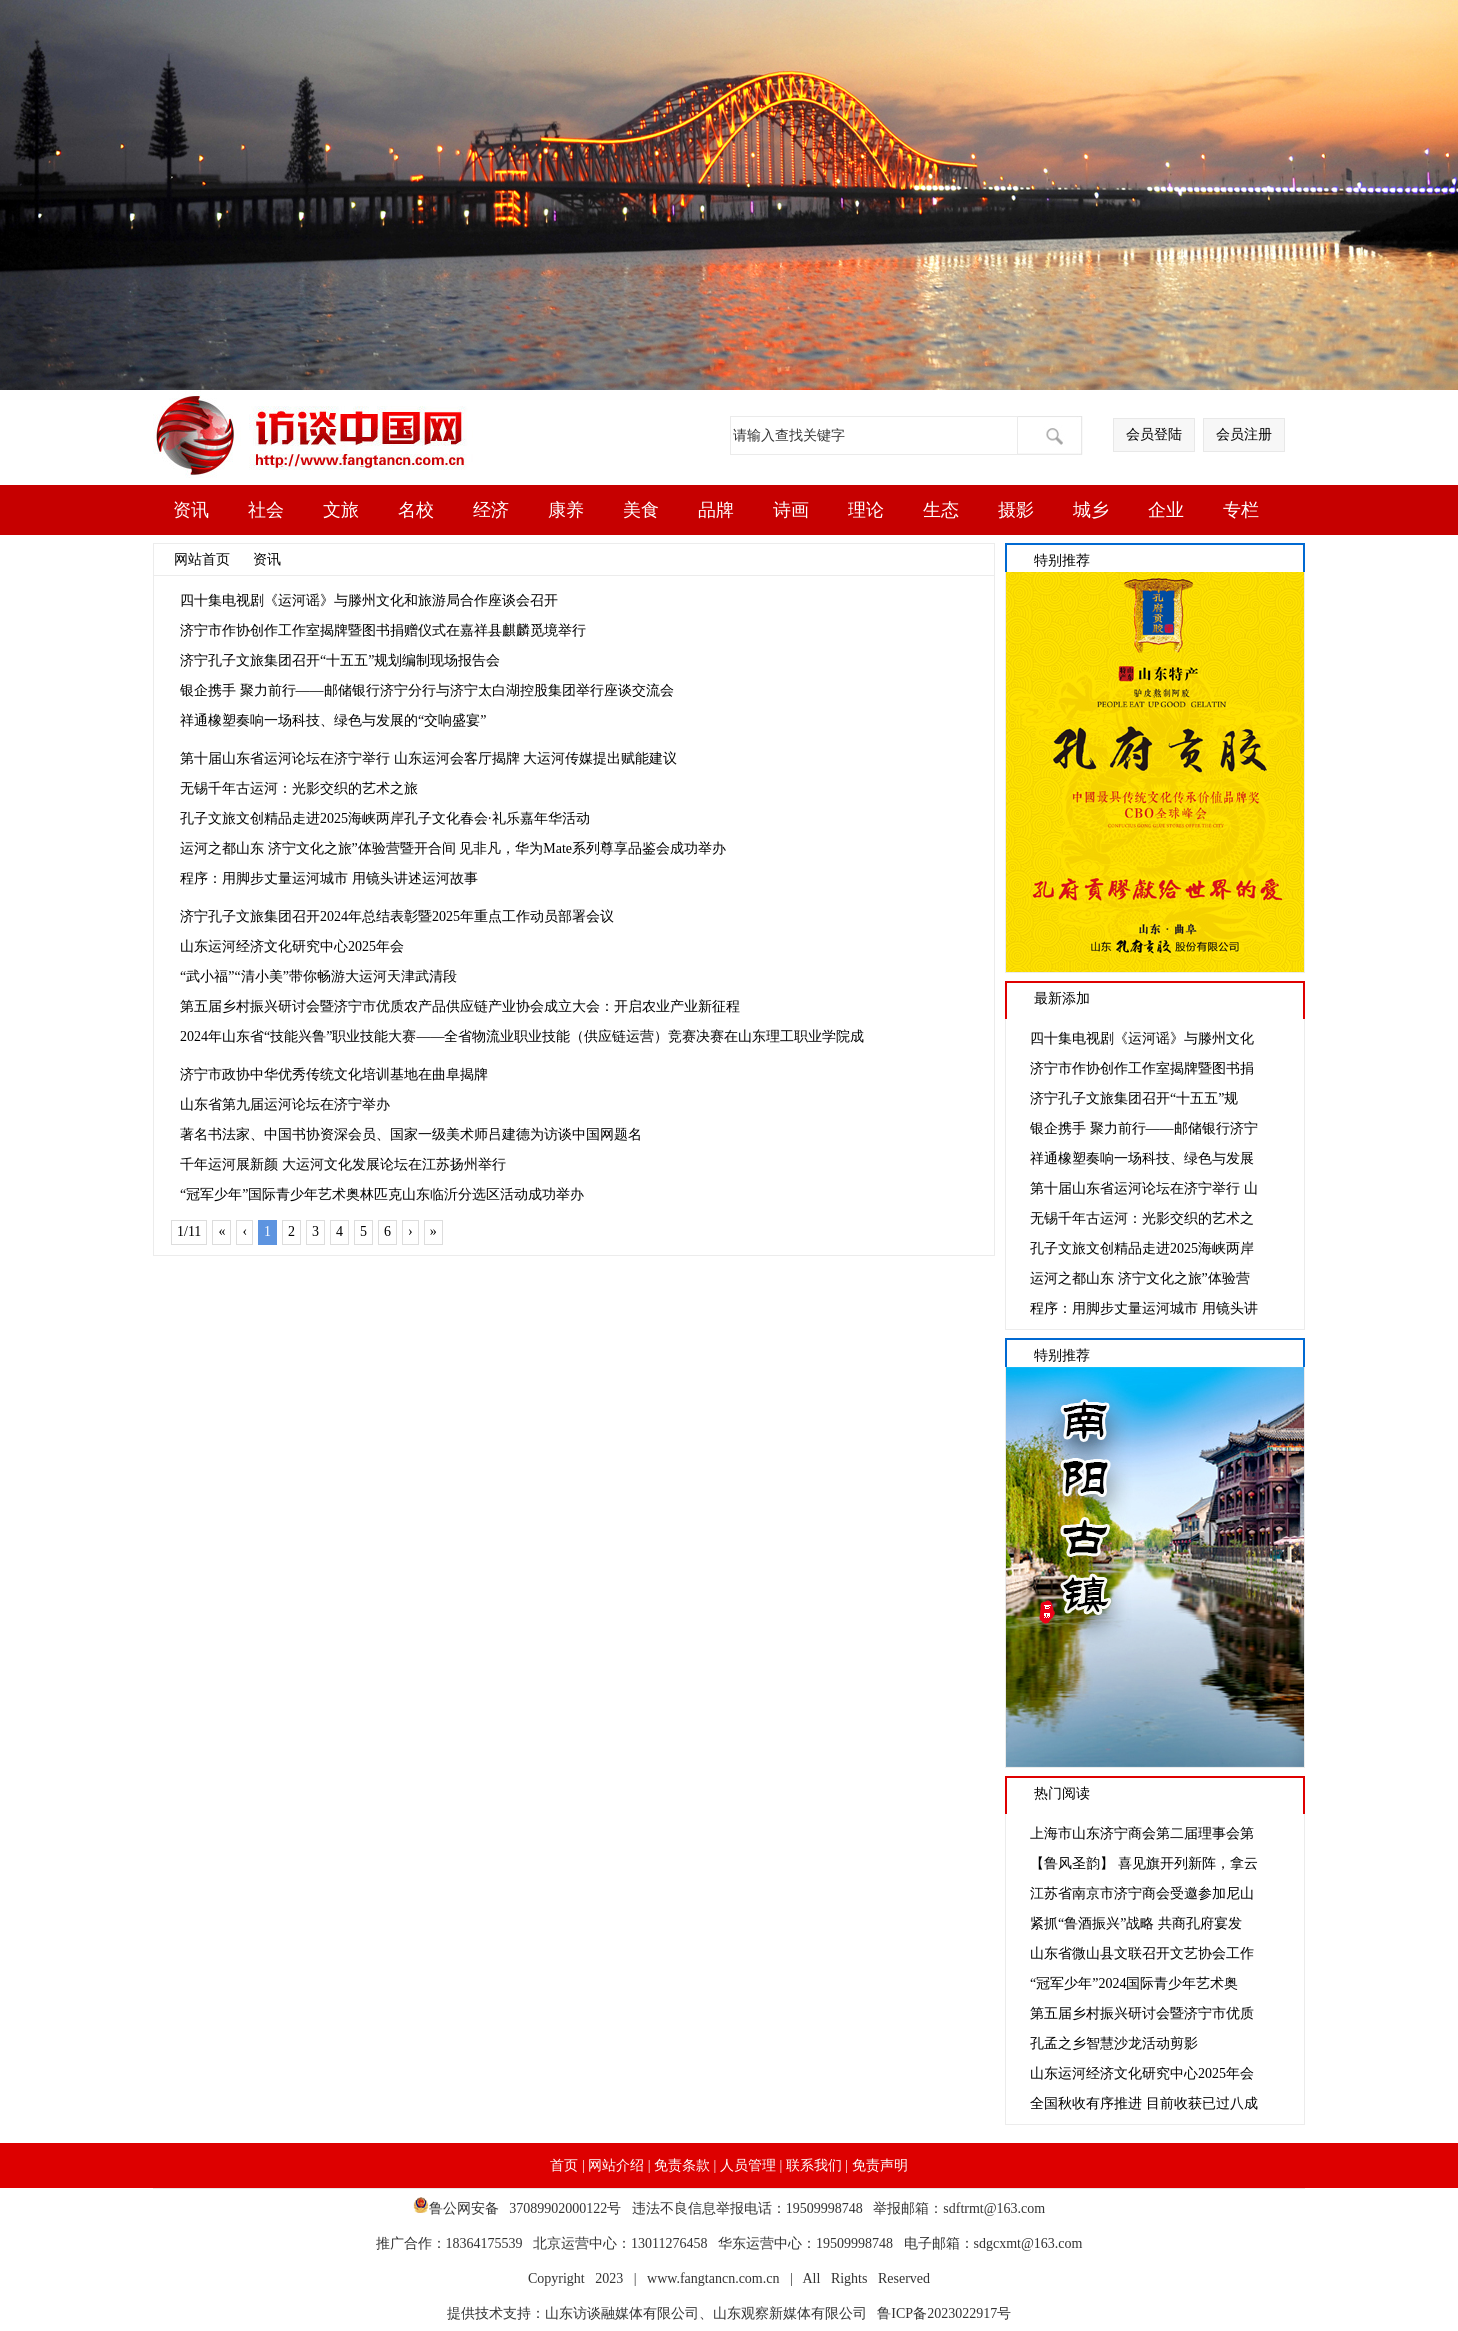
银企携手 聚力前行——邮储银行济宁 (1144, 1128)
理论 (866, 510)
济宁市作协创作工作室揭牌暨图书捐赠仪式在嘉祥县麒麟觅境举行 (383, 630)
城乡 (1091, 510)
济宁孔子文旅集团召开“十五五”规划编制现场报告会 (340, 660)
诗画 (791, 510)
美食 (641, 510)
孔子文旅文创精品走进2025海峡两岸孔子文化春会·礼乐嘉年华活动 (385, 818)
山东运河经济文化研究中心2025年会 (292, 946)
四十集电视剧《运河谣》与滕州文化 (1142, 1038)
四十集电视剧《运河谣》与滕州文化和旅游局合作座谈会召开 (369, 600)
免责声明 (880, 2165)
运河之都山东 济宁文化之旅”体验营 (1140, 1278)
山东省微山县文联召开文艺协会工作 (1142, 1953)
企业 (1166, 510)
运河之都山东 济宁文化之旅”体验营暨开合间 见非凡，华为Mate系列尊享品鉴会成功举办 (453, 848)
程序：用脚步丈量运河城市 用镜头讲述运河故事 (329, 878)
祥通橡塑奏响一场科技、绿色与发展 (1142, 1158)
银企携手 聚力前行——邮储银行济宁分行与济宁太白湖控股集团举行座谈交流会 (427, 690)
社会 (266, 510)
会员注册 (1244, 434)
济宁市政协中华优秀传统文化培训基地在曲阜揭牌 (334, 1074)
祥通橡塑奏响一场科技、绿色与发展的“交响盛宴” (333, 720)
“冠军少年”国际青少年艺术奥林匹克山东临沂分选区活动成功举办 (382, 1194)
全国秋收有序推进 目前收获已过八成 (1144, 2103)
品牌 (716, 510)
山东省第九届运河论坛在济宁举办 (285, 1104)
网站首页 (202, 559)
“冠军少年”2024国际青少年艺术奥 (1134, 1983)
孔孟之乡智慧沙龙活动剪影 (1114, 2043)
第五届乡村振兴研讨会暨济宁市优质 (1142, 2013)
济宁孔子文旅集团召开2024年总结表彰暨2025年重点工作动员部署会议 (397, 916)
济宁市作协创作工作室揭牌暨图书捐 (1142, 1068)
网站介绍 (616, 2165)
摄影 (1016, 510)
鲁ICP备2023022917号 (939, 2313)
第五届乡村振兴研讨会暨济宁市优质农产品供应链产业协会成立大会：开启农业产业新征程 (460, 1006)
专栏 (1241, 510)
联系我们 (814, 2165)
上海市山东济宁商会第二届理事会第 (1142, 1833)
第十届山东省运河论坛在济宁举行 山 (1144, 1188)
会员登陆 (1154, 434)
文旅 (341, 510)
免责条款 (682, 2165)
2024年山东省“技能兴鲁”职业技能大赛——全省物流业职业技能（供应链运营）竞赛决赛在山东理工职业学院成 (522, 1036)
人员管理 (748, 2165)
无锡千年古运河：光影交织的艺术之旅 (299, 788)
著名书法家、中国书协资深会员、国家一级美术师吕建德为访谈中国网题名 (411, 1134)
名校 (416, 510)
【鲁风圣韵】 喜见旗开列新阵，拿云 (1144, 1863)
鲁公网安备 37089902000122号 (522, 2208)
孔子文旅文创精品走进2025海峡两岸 (1142, 1248)
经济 (491, 510)
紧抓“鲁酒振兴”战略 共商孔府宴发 (1136, 1923)
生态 (941, 510)
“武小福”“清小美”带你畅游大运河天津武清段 (318, 976)
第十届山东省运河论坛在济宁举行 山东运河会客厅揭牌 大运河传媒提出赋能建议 (428, 758)
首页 (564, 2165)
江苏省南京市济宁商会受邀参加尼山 (1142, 1893)
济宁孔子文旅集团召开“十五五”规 (1134, 1098)
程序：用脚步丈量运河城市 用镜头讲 (1144, 1308)
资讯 (191, 510)
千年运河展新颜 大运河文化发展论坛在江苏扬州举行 (343, 1164)
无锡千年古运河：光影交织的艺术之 (1142, 1218)
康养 (566, 510)
